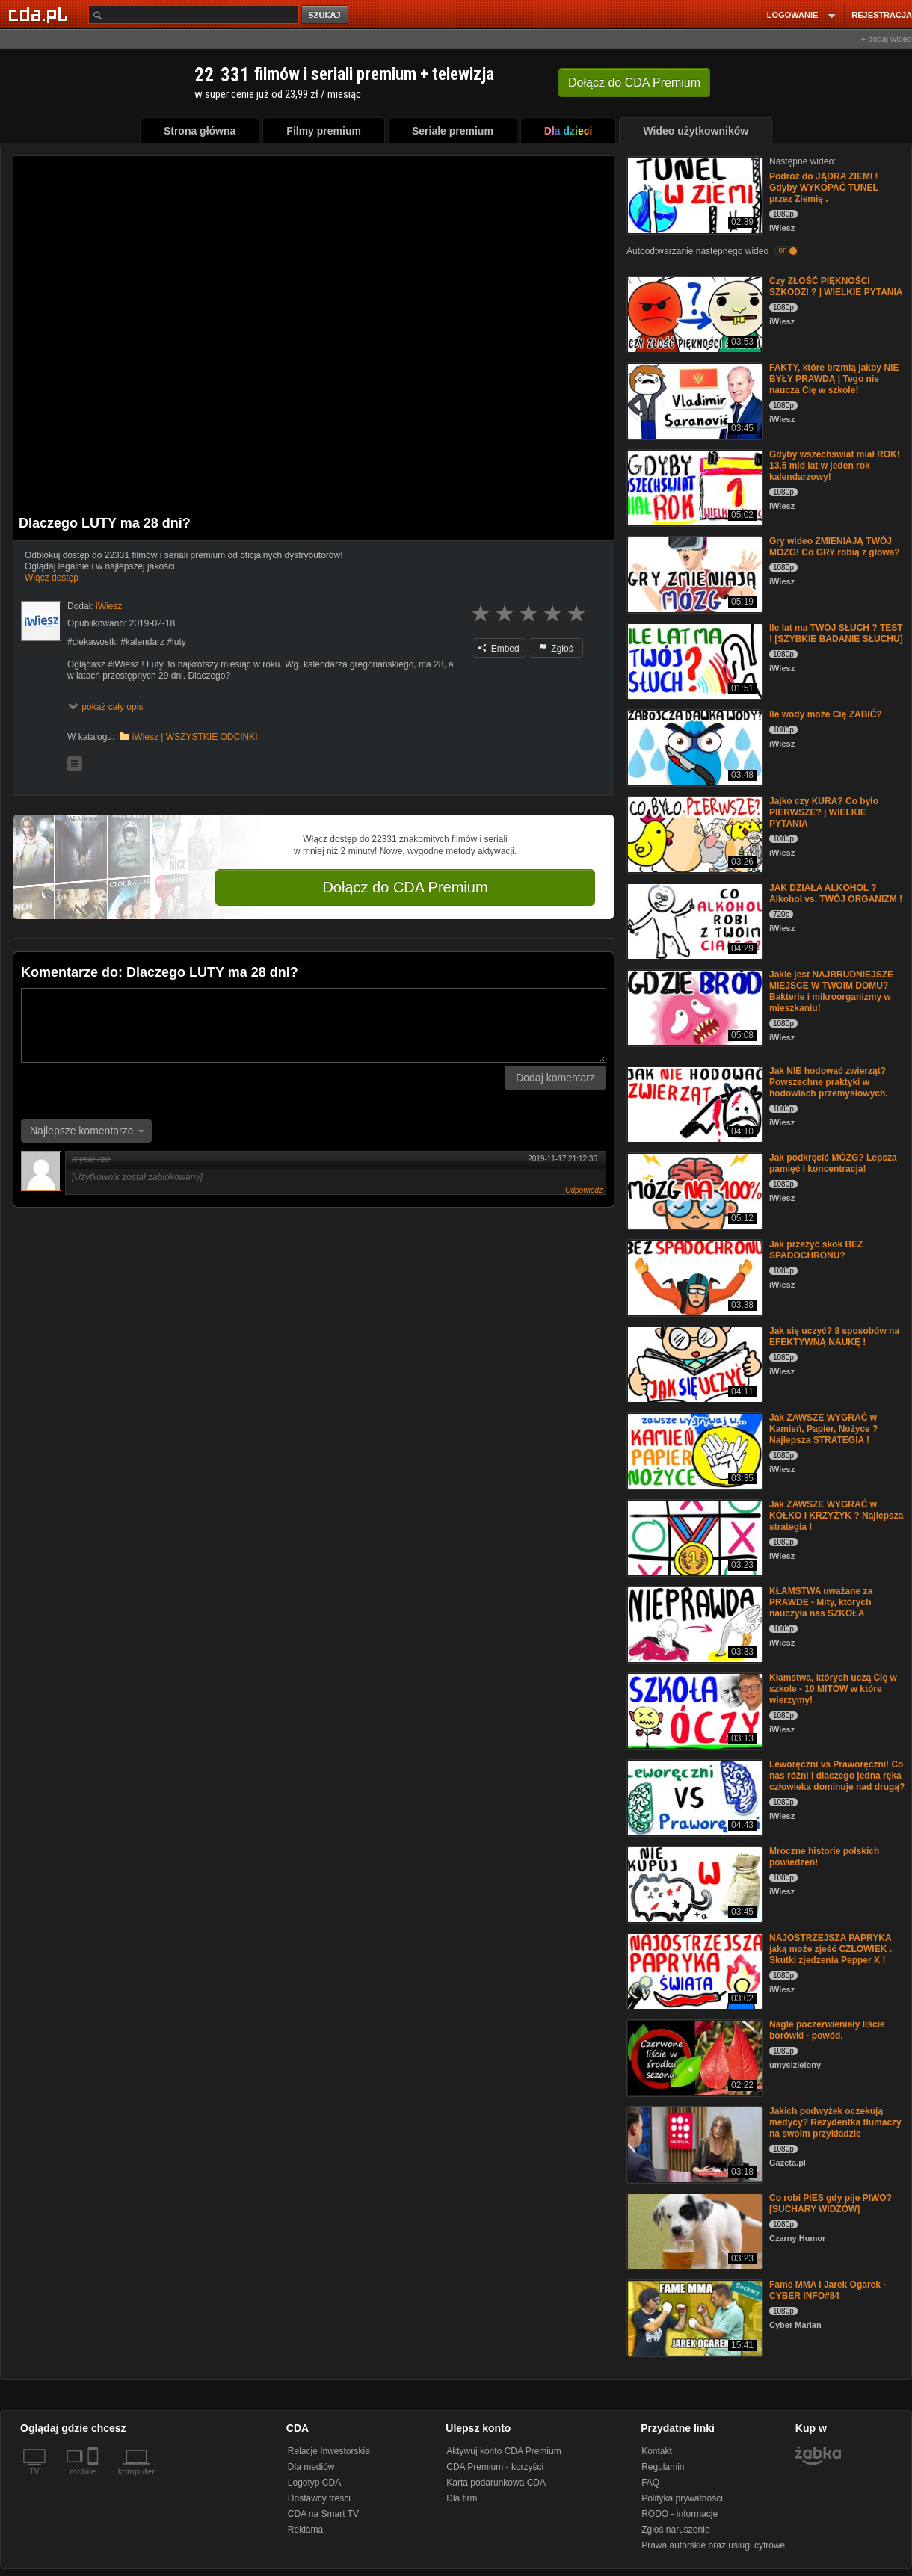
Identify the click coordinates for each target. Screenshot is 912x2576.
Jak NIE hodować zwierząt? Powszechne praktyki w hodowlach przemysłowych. (828, 1082)
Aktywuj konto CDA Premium (503, 2451)
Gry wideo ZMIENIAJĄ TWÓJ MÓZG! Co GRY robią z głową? (834, 546)
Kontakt (656, 2451)
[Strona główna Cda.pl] (40, 14)
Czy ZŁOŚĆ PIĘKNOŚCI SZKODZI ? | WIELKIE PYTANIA (835, 286)
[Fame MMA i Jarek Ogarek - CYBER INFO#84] (693, 2317)
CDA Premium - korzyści (494, 2467)
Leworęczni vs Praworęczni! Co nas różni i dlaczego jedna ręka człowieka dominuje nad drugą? (837, 1775)
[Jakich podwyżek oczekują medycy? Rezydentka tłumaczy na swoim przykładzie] (693, 2143)
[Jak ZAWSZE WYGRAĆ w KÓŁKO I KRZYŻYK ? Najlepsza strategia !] (693, 1537)
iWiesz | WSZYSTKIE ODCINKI (195, 737)
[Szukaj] (193, 14)
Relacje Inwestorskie (329, 2451)
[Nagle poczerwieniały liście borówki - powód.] (693, 2057)
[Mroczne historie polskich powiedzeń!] (693, 1883)
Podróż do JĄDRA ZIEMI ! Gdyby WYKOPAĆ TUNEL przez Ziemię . (823, 187)
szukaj (326, 15)
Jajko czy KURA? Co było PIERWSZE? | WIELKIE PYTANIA (823, 812)
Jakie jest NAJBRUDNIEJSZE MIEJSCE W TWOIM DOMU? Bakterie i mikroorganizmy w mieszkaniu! (831, 991)
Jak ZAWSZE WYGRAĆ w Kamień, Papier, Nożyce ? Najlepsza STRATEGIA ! (823, 1428)
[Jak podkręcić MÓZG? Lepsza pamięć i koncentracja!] (693, 1190)
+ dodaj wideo (886, 38)
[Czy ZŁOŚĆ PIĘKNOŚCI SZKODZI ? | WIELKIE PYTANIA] (693, 313)
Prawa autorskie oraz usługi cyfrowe (713, 2545)
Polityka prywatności (682, 2498)
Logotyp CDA (314, 2482)
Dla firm (461, 2498)
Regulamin (662, 2467)
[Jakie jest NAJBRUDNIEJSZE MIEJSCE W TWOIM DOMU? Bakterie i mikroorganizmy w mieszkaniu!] (693, 1007)
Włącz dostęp (51, 577)
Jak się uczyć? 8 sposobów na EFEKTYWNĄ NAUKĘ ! (834, 1336)
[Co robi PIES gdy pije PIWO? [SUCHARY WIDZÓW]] (693, 2230)
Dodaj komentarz (555, 1078)
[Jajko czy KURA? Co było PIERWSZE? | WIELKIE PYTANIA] (693, 833)
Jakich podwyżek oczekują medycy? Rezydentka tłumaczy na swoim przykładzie (835, 2122)
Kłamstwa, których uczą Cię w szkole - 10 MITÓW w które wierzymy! (833, 1688)
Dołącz (634, 82)
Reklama (305, 2529)
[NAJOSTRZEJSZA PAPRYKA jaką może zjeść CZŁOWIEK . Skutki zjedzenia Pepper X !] (693, 1970)
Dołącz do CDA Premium (404, 887)
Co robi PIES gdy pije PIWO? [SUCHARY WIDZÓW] (830, 2203)
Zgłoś (556, 648)
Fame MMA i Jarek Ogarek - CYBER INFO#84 (827, 2290)
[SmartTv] (94, 2480)
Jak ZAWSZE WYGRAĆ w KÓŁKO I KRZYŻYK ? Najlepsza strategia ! (836, 1515)
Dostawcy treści (319, 2498)
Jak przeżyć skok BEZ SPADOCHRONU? (816, 1250)
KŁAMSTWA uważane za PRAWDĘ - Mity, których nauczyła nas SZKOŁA (820, 1602)
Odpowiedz (584, 1190)
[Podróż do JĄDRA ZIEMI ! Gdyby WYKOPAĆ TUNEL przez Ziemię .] (693, 194)
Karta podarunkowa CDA (496, 2482)
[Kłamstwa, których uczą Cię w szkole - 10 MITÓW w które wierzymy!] (693, 1710)
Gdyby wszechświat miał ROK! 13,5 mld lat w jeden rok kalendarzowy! (834, 465)
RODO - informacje (679, 2514)
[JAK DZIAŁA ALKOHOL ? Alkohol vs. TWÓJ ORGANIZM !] (693, 920)
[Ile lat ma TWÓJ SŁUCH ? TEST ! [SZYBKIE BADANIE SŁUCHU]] (693, 660)
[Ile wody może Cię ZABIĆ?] (693, 747)
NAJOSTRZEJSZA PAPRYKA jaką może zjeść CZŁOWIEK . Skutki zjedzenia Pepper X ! (830, 1949)
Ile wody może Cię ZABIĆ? (825, 714)
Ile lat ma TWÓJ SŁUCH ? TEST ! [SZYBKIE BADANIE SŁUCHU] (836, 633)
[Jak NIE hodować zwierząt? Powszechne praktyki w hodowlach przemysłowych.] (693, 1103)
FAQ (650, 2482)
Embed (498, 648)
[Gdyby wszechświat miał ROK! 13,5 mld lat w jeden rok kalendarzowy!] (693, 487)
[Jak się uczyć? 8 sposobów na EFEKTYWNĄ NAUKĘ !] (693, 1363)
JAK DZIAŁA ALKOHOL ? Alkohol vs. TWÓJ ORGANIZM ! (835, 893)
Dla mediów (311, 2467)
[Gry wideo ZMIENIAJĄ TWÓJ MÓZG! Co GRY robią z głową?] (693, 573)
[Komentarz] (313, 1025)
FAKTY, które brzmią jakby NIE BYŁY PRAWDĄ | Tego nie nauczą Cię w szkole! (834, 378)
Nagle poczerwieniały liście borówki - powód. (827, 2030)
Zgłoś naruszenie (675, 2529)
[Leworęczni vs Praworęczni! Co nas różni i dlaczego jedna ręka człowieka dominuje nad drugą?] (693, 1797)
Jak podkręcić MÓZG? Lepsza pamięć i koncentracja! (833, 1163)
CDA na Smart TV (323, 2514)
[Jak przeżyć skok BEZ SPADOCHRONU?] (693, 1277)
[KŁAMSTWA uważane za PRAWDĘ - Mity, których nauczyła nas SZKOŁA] (693, 1623)
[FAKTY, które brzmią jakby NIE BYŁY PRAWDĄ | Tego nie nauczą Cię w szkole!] (693, 400)
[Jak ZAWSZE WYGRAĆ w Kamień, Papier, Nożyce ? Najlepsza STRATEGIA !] (693, 1450)
